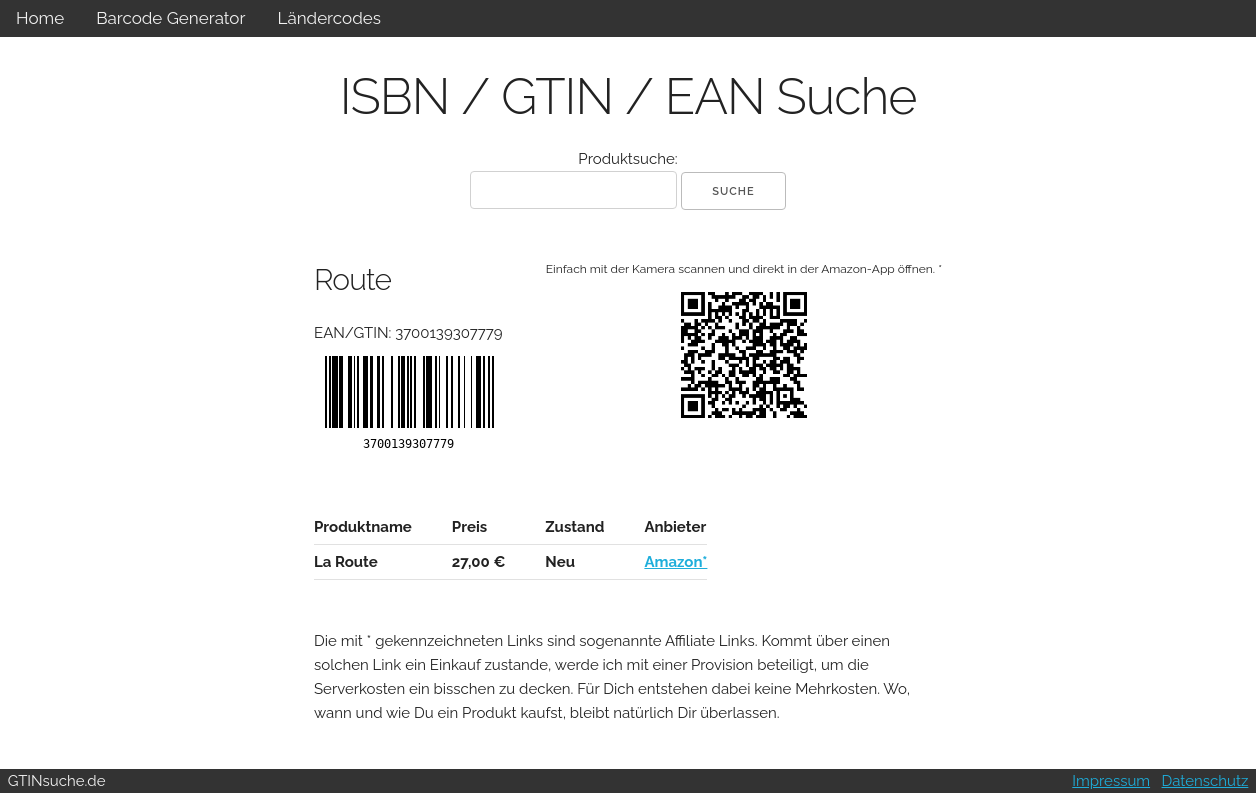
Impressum (1111, 781)
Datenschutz (1205, 781)
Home (40, 18)
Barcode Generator (170, 18)
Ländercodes (328, 18)
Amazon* (675, 562)
